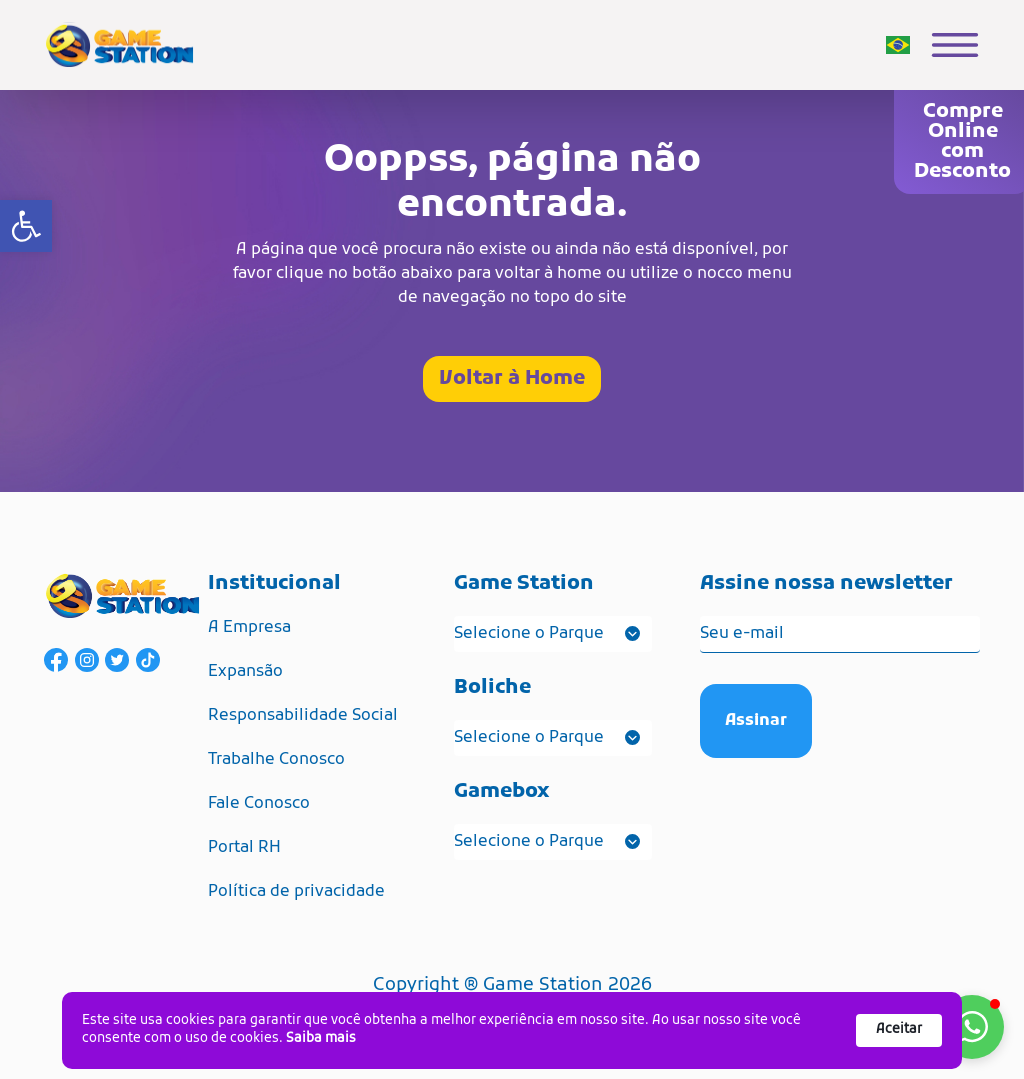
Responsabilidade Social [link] (303, 716)
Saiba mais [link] (321, 1038)
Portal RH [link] (244, 848)
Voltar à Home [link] (512, 379)
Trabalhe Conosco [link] (276, 760)
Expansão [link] (245, 672)
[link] (26, 226)
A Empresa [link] (249, 628)
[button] (972, 1027)
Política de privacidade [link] (296, 892)
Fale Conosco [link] (259, 804)
